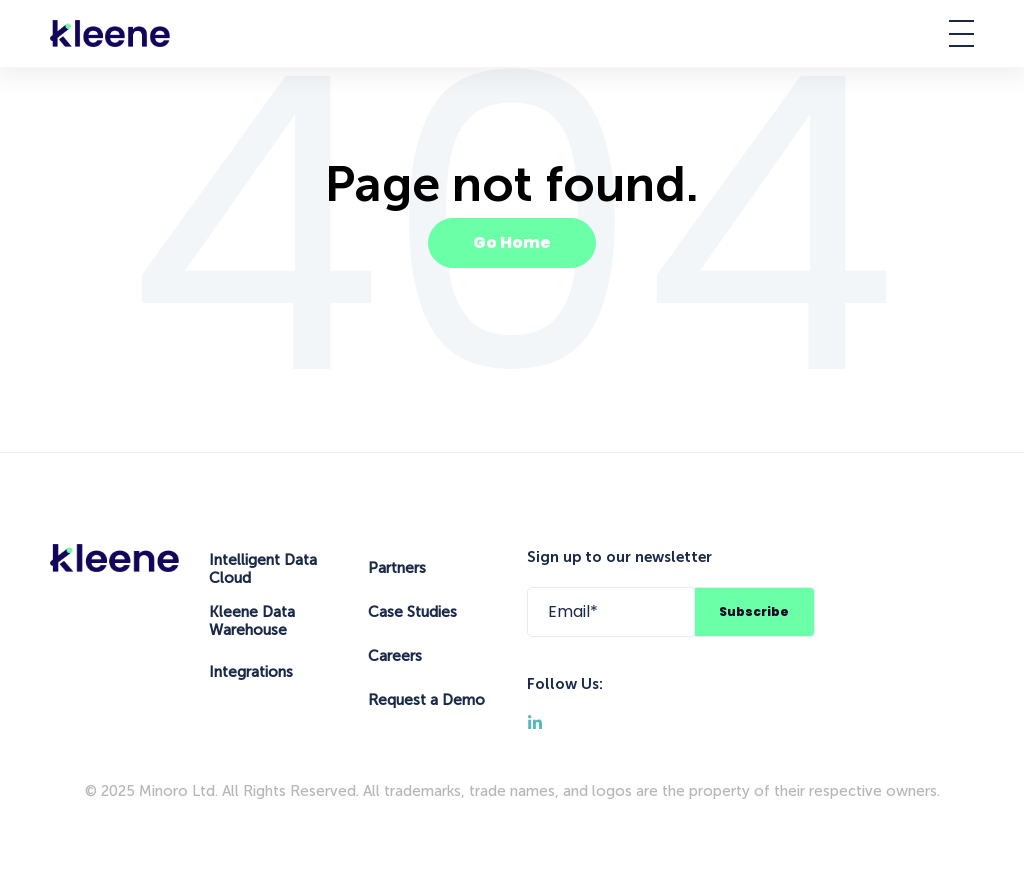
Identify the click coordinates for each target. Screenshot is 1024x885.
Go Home (512, 242)
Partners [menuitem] (397, 568)
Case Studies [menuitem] (412, 612)
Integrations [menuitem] (251, 672)
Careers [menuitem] (395, 656)
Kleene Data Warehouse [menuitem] (252, 621)
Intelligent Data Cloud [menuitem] (263, 569)
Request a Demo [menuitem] (426, 700)
